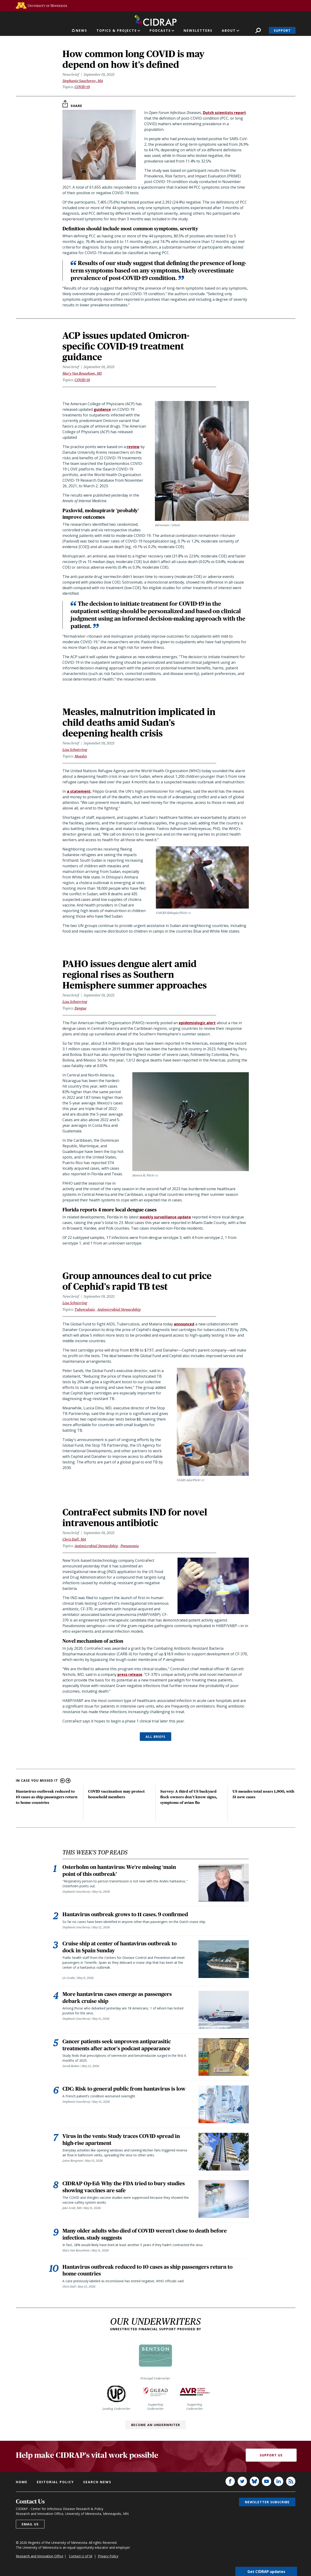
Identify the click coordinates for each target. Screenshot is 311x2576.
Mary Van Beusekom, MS (82, 373)
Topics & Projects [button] (116, 30)
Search (258, 30)
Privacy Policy (108, 2560)
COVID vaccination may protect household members (116, 1794)
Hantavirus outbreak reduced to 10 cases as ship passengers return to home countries (47, 1797)
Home (21, 2485)
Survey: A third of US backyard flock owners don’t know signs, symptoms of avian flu (188, 1797)
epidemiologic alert (197, 1022)
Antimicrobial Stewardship (119, 1309)
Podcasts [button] (160, 30)
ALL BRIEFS (155, 1736)
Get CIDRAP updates (266, 2571)
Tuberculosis (85, 1309)
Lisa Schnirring (74, 749)
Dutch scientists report (224, 112)
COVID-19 (82, 87)
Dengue (80, 1008)
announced (184, 1324)
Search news (97, 2485)
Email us (30, 2528)
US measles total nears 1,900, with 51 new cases (263, 1794)
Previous (62, 1780)
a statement (79, 791)
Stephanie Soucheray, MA (82, 81)
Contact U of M (80, 2560)
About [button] (229, 30)
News (81, 30)
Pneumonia (129, 1546)
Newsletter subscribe (267, 2505)
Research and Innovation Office (39, 2560)
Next (68, 1780)
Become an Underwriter (155, 2428)
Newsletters (198, 30)
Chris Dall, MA (74, 1539)
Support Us (271, 2459)
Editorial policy (55, 2485)
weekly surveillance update (165, 1217)
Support (282, 30)
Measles (81, 756)
